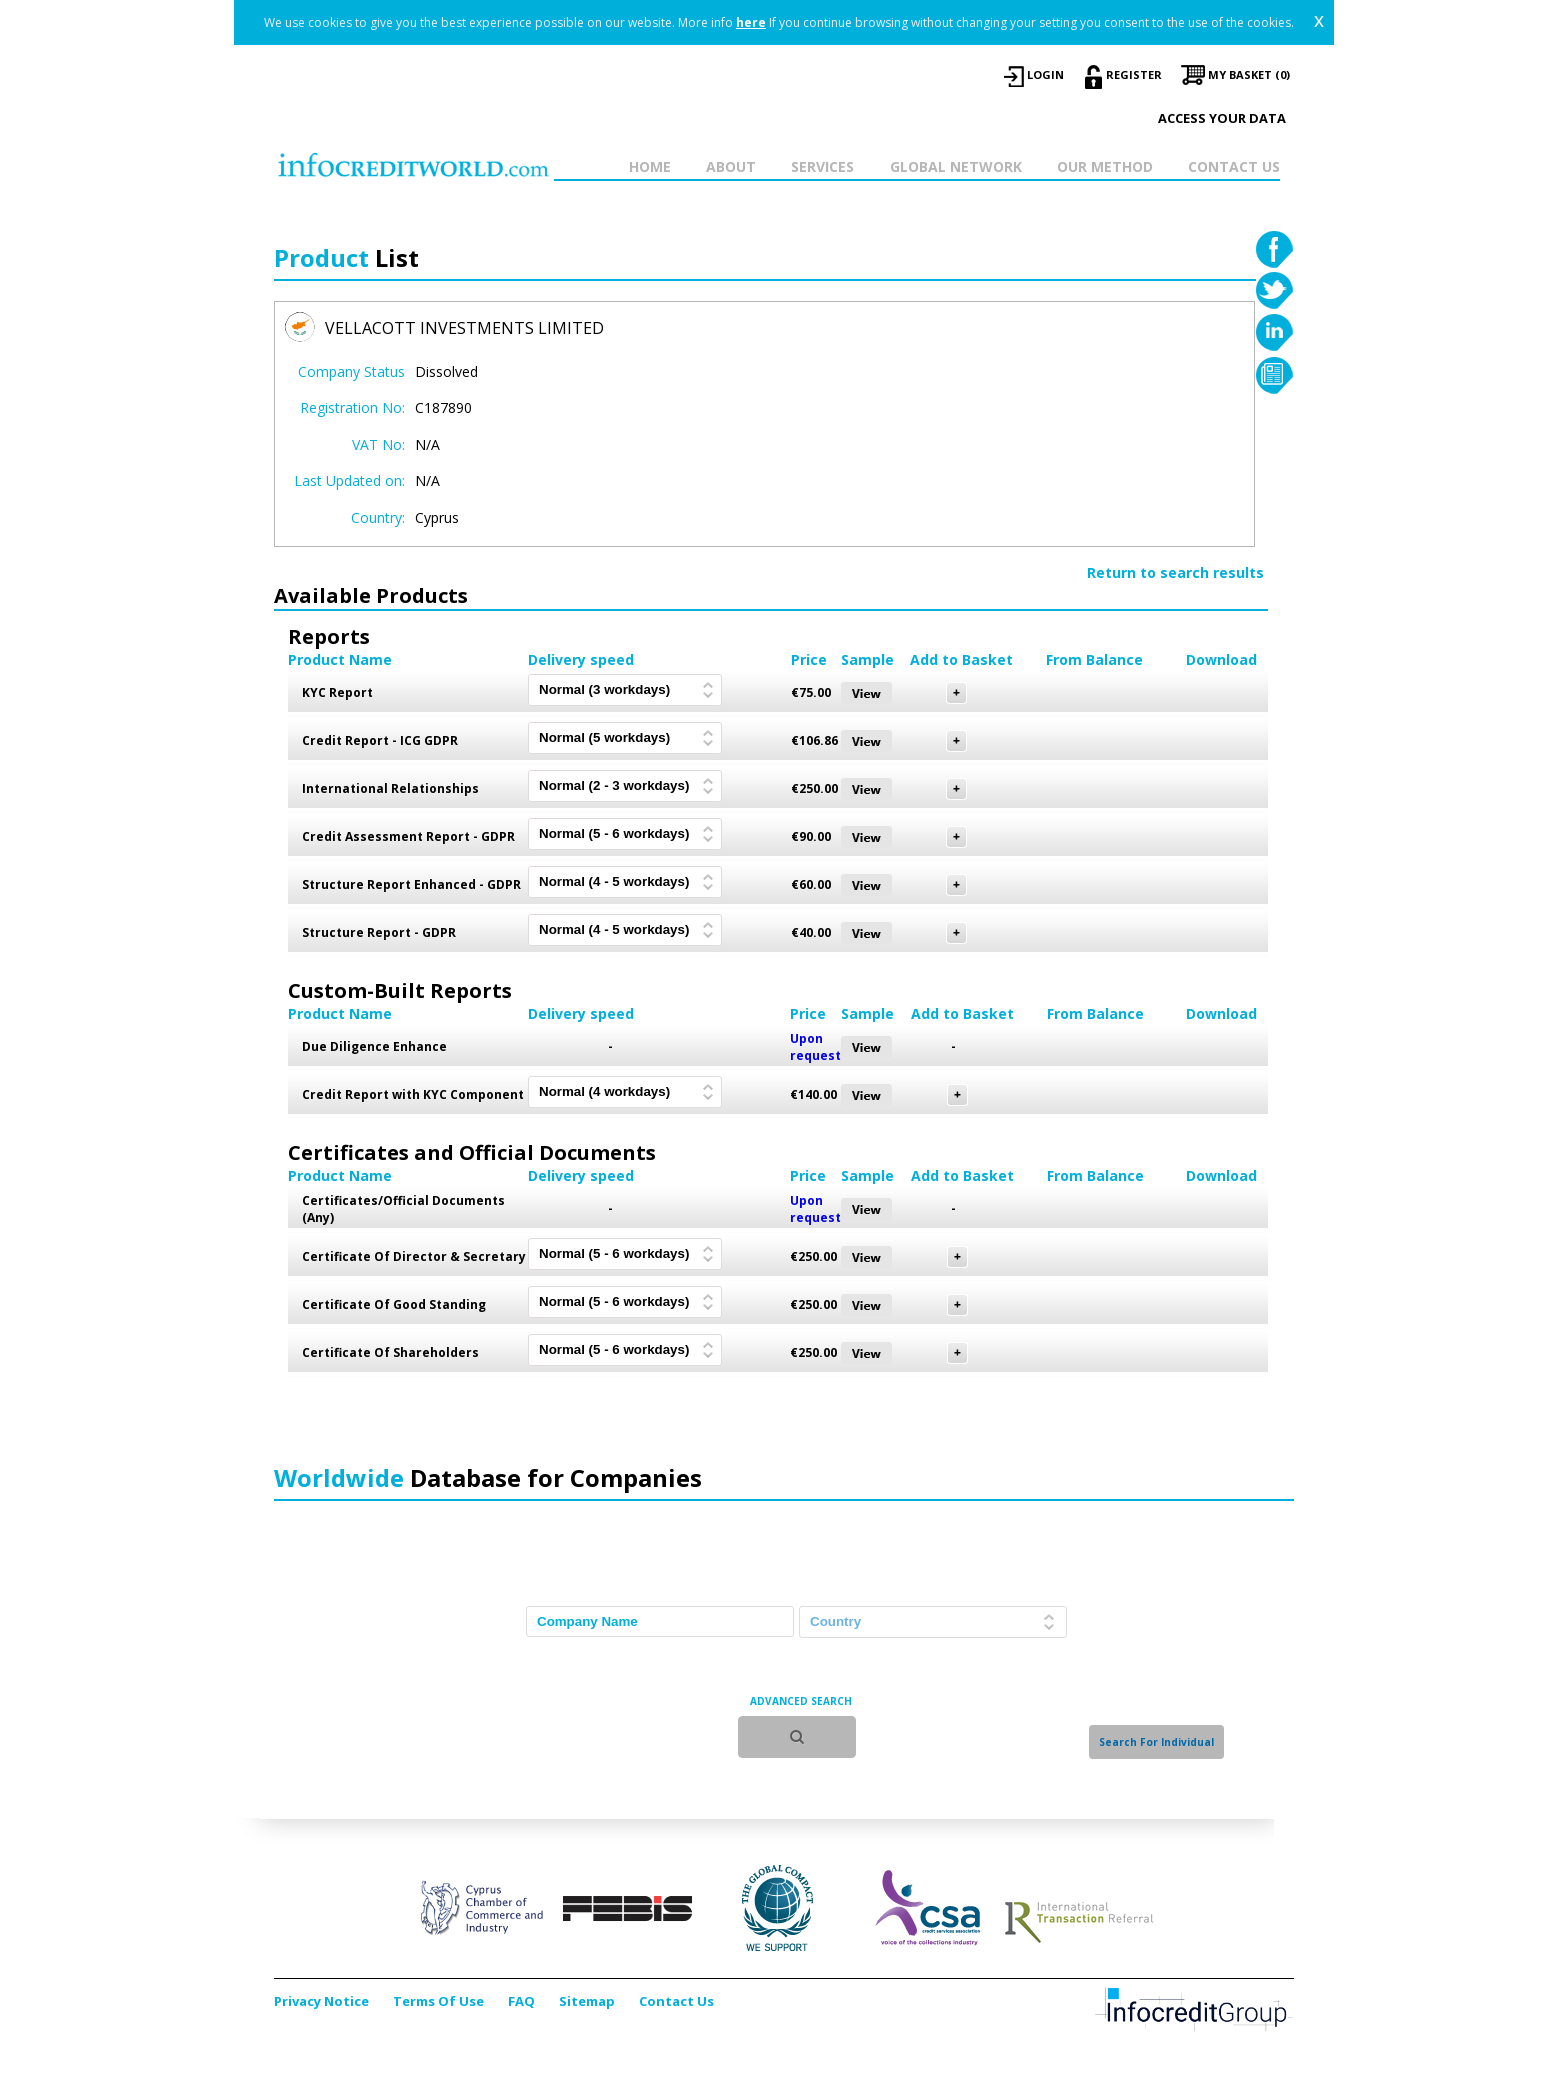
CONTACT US (1234, 166)
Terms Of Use (438, 2001)
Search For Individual (1156, 1742)
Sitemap (587, 2001)
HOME (650, 166)
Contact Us (676, 2001)
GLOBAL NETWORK (956, 166)
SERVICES (822, 166)
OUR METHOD (1105, 166)
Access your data (1222, 118)
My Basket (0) (1249, 74)
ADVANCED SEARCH (801, 1701)
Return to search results (1175, 572)
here (751, 22)
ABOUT (731, 166)
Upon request (815, 1047)
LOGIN (1045, 74)
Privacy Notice (321, 2001)
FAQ (521, 2001)
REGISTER (1134, 74)
